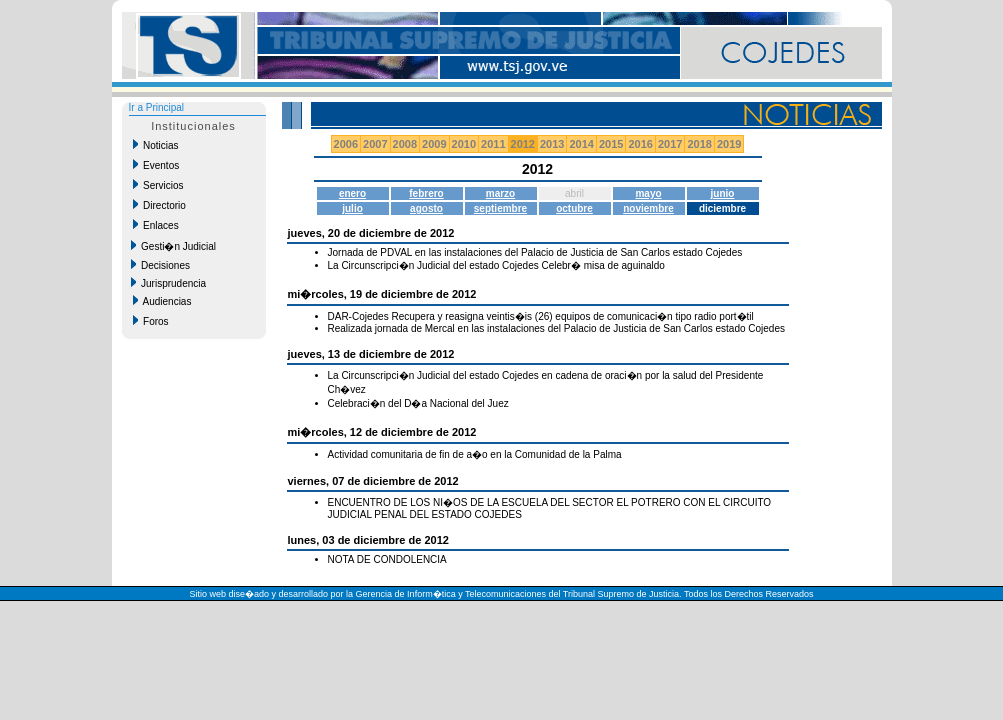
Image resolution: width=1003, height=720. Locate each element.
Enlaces (156, 225)
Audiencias (162, 301)
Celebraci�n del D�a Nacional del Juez (418, 403)
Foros (151, 321)
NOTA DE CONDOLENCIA (387, 559)
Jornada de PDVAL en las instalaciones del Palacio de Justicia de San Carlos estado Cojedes (535, 252)
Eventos (156, 165)
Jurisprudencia (169, 283)
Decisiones (160, 265)
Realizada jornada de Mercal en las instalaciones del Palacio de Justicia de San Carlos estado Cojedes (557, 328)
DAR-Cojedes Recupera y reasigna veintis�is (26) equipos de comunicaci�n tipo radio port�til (541, 316)
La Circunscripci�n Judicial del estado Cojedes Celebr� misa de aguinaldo (496, 265)
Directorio (159, 205)
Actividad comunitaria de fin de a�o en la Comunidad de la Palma (475, 454)
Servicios (158, 185)
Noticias (156, 145)
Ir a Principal (157, 107)
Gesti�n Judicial (174, 246)
